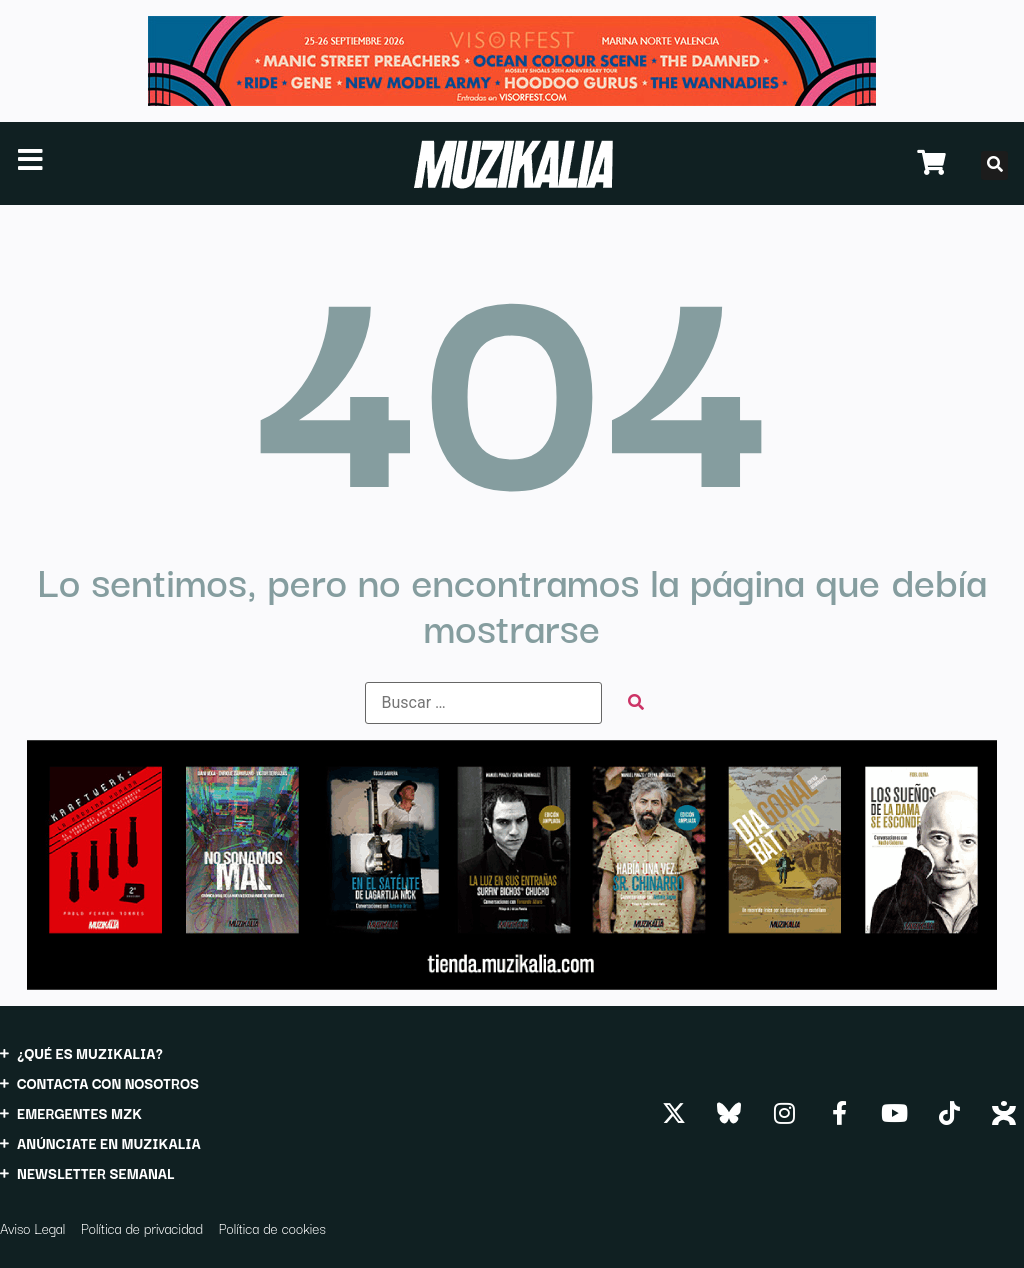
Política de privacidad (142, 1228)
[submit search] (636, 702)
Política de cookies (272, 1228)
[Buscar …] (483, 703)
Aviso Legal (32, 1228)
